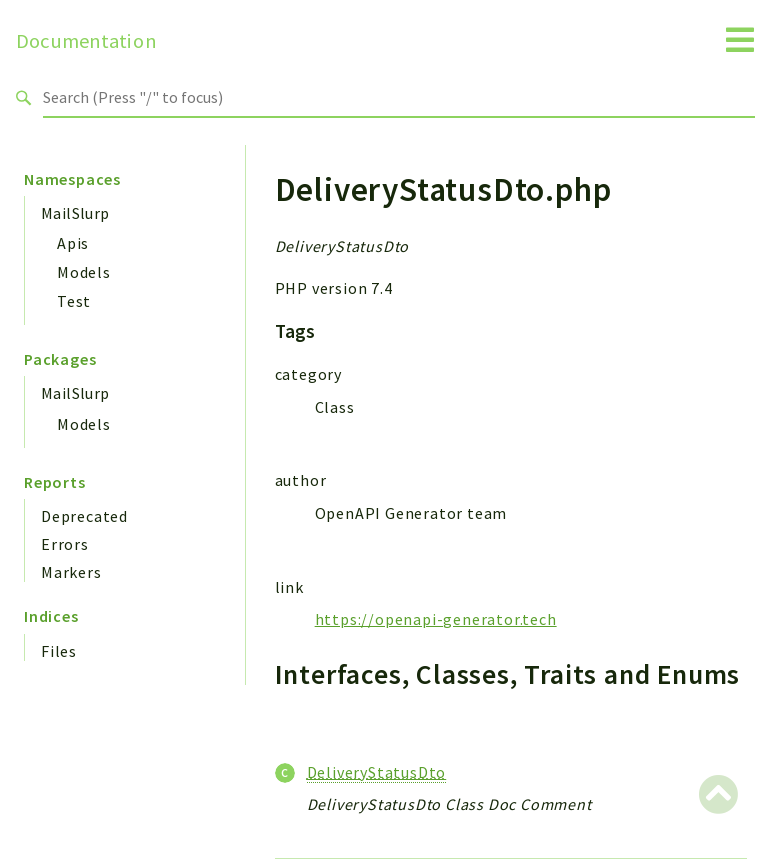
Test (74, 301)
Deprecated (84, 516)
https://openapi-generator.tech (436, 619)
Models (84, 272)
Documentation (86, 41)
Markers (71, 572)
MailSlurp (75, 213)
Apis (73, 243)
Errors (65, 544)
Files (59, 651)
